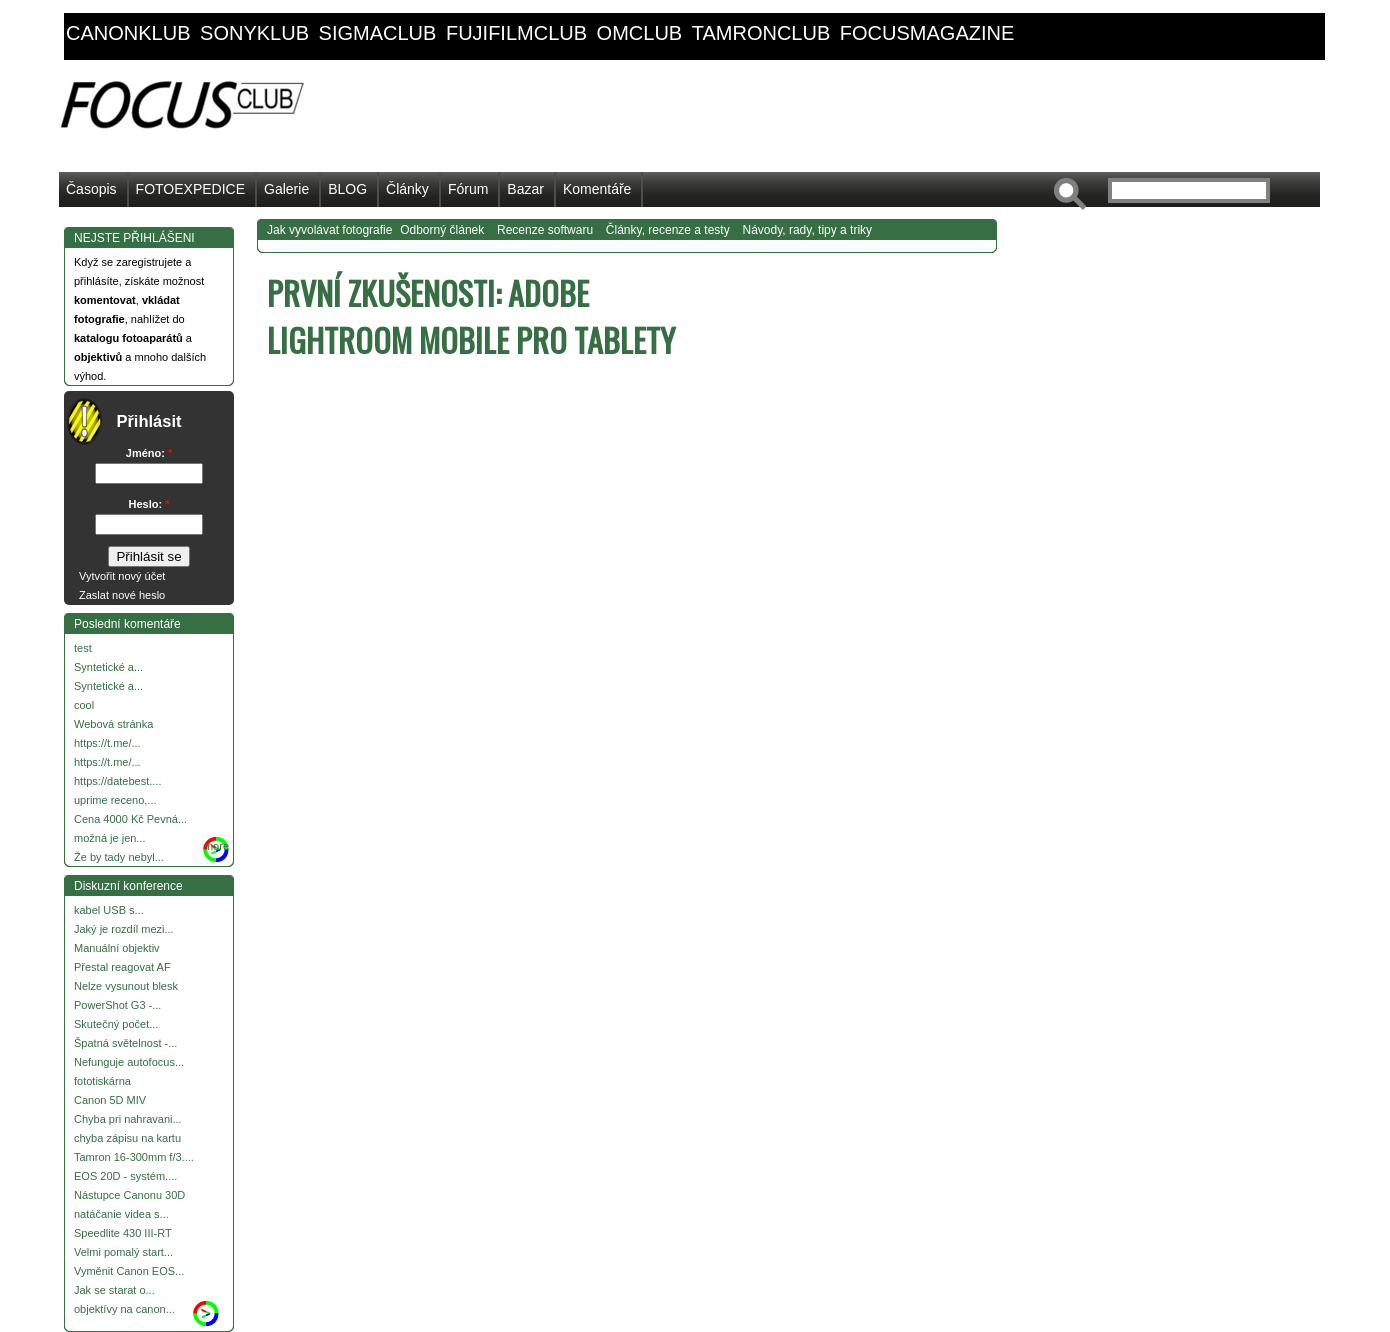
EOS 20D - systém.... (125, 1176)
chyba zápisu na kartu (127, 1138)
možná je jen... (110, 838)
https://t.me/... (107, 743)
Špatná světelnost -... (125, 1043)
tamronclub (761, 33)
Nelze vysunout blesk (126, 986)
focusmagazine (927, 33)
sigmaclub (378, 33)
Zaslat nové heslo (122, 595)
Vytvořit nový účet (122, 576)
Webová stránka (113, 724)
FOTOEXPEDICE (190, 189)
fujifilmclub (516, 33)
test (83, 648)
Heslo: (149, 504)
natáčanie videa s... (121, 1214)
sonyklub (254, 33)
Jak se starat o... (114, 1290)
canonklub (128, 33)
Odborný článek (442, 230)
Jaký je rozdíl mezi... (124, 929)
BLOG (347, 189)
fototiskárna (102, 1081)
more (216, 846)
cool (84, 705)
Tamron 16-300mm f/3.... (134, 1157)
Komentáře (597, 189)
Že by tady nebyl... (119, 857)
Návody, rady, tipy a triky (807, 230)
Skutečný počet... (116, 1024)
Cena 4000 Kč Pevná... (130, 819)
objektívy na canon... (124, 1309)
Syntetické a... (108, 667)
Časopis (91, 189)
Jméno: (149, 453)
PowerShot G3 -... (117, 1005)
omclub (640, 33)
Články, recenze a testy (668, 230)
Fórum (468, 189)
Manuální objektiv (117, 948)
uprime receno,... (115, 800)
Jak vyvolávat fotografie (329, 230)
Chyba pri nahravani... (128, 1119)
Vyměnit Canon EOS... (129, 1271)
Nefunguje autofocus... (129, 1062)
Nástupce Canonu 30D (129, 1195)
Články (407, 189)
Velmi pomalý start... (123, 1252)
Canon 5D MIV (110, 1100)
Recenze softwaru (545, 230)
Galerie (286, 189)
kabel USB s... (109, 910)
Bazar (525, 189)
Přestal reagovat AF (122, 967)
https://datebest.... (117, 781)
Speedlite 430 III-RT (123, 1233)
